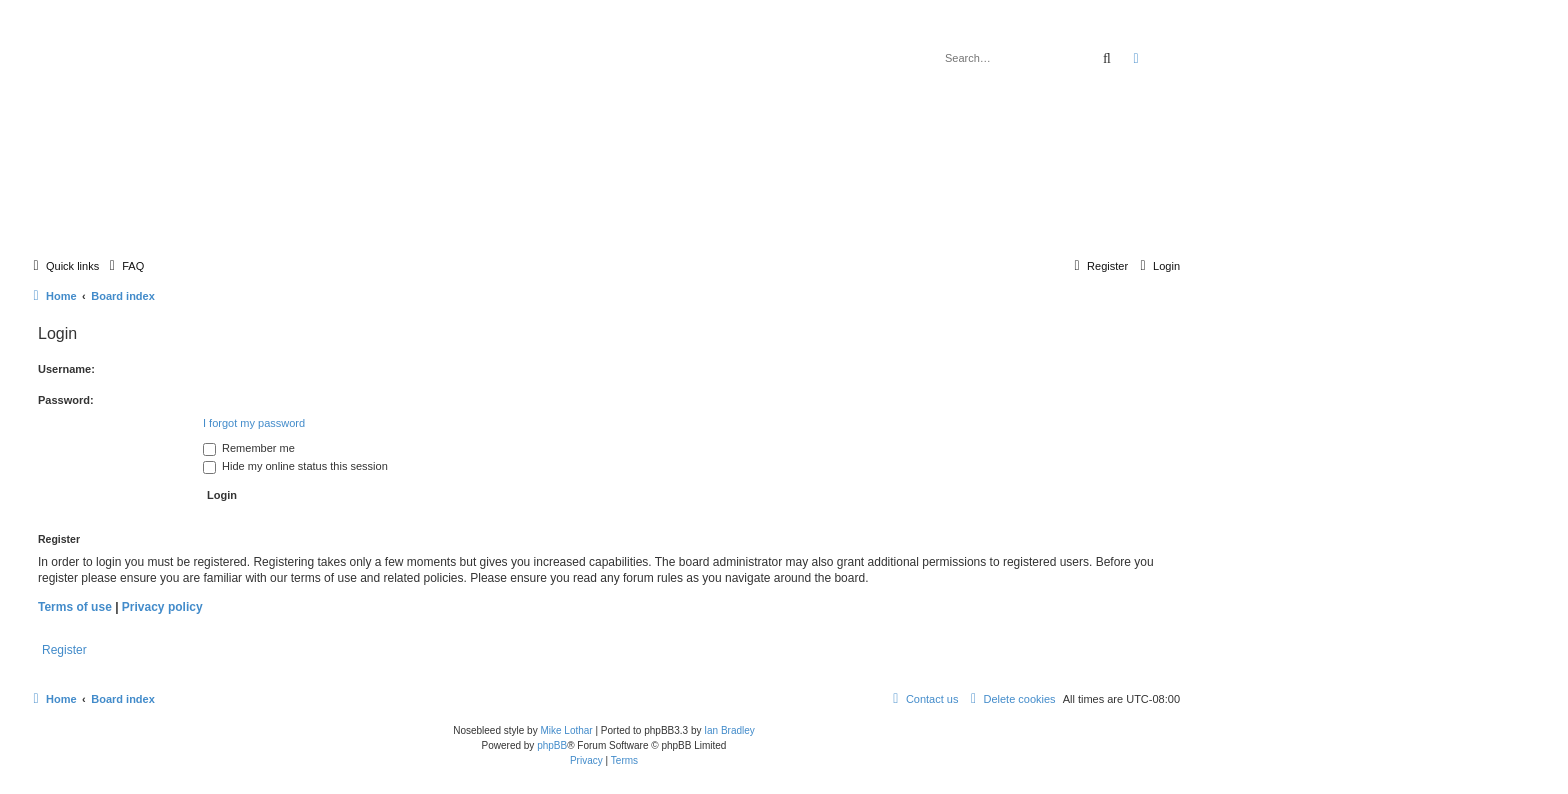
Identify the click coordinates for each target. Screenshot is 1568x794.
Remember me (249, 448)
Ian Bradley (729, 730)
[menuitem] (124, 266)
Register (64, 650)
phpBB (552, 745)
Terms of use (75, 607)
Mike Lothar (566, 730)
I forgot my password (254, 423)
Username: (66, 369)
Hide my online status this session (295, 466)
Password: (66, 400)
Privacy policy (162, 607)
